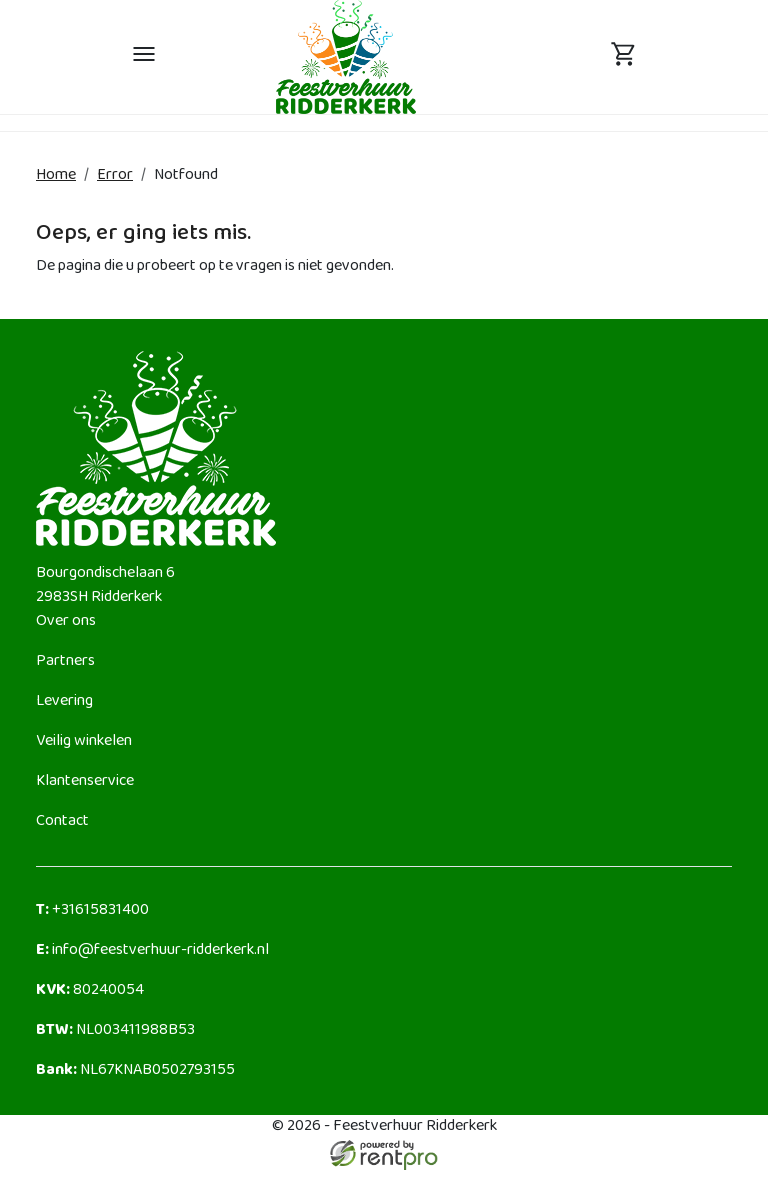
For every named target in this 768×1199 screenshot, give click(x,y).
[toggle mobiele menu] (144, 57)
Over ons (66, 621)
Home (56, 175)
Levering (64, 701)
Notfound (186, 175)
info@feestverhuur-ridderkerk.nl (152, 950)
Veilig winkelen (84, 741)
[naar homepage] (346, 56)
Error (115, 175)
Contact (62, 821)
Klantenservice (85, 781)
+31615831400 (92, 910)
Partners (65, 661)
